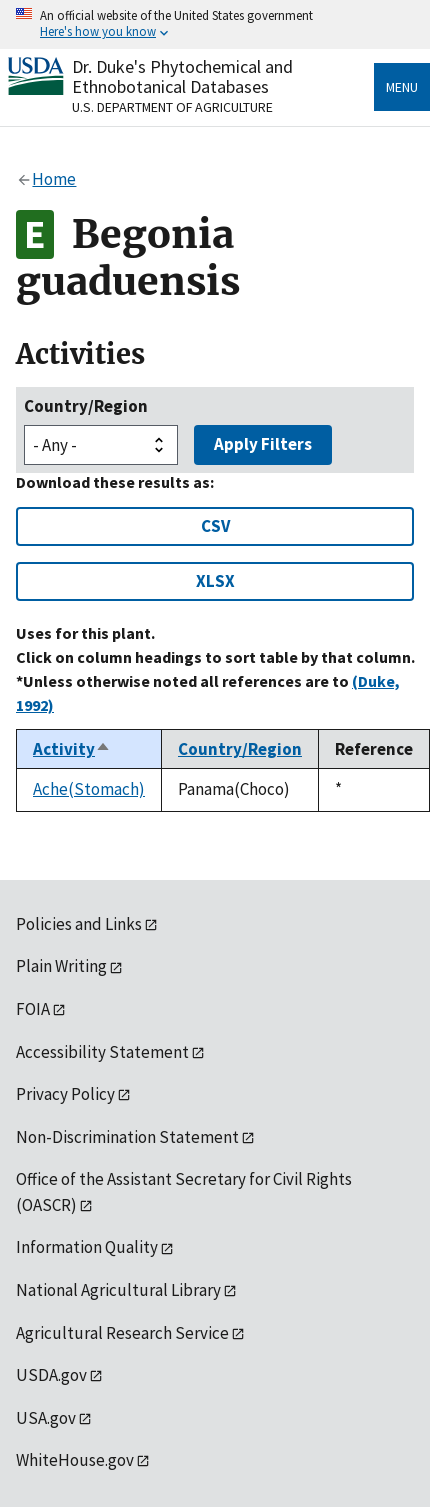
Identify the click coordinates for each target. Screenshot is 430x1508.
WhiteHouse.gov (75, 1460)
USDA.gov (51, 1375)
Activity (72, 749)
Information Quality (87, 1247)
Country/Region (86, 406)
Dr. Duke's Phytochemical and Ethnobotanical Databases (182, 76)
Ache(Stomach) (89, 789)
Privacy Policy (65, 1094)
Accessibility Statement (102, 1052)
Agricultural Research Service (122, 1333)
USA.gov (46, 1418)
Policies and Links (79, 924)
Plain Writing (61, 966)
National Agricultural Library (118, 1290)
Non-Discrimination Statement (127, 1137)
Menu (402, 87)
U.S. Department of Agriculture (172, 107)
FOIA (33, 1009)
